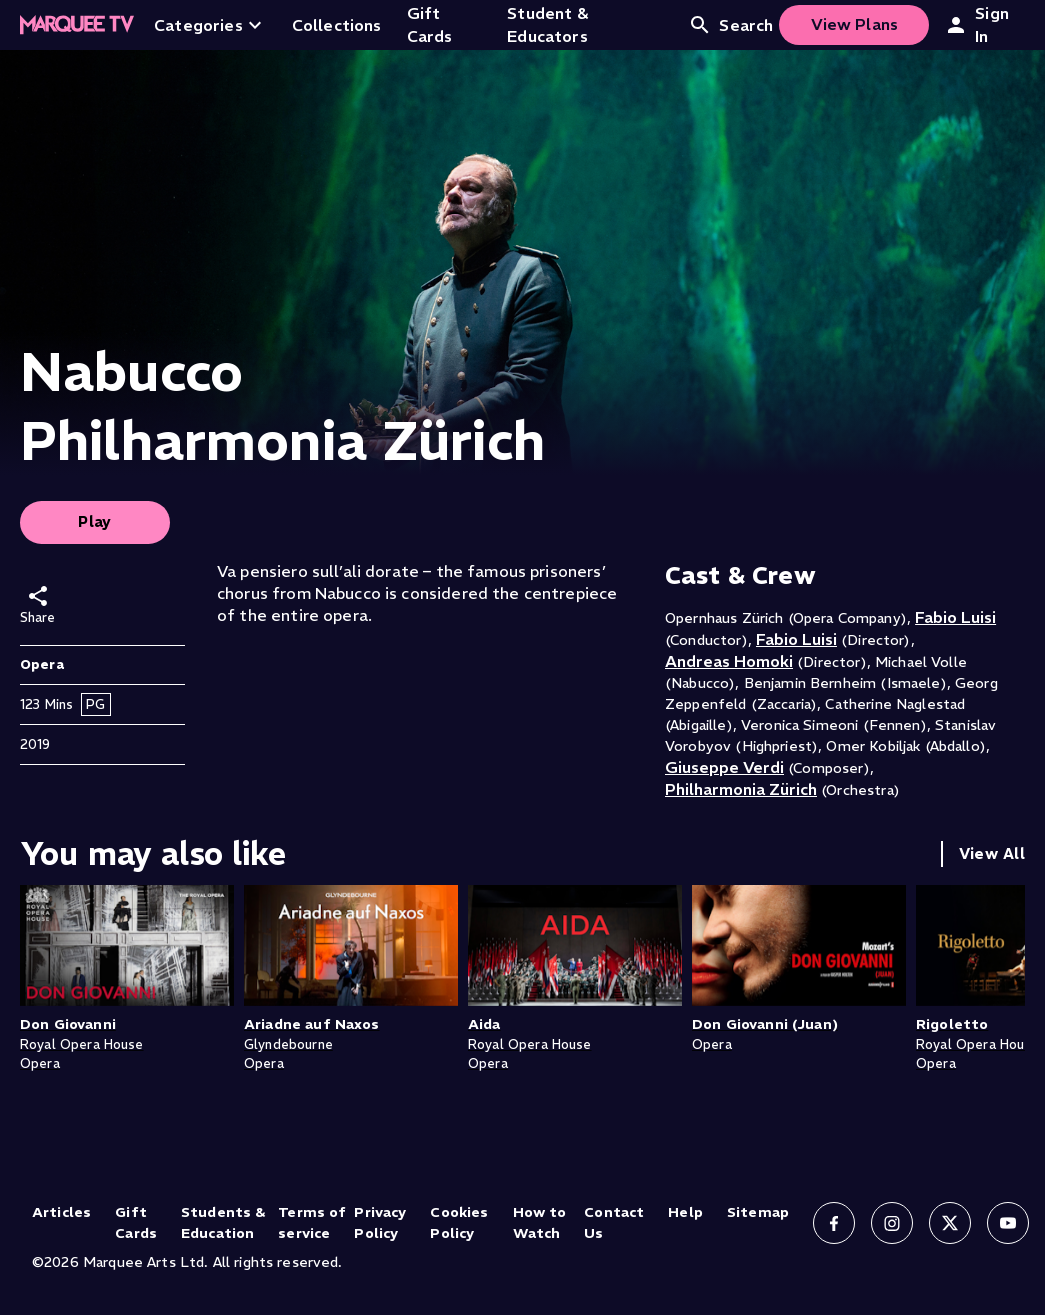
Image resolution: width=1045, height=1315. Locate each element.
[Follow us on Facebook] (834, 1223)
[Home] (77, 25)
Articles (61, 1212)
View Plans (855, 24)
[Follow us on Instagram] (892, 1223)
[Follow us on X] (950, 1223)
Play (95, 521)
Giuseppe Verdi (724, 767)
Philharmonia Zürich (741, 789)
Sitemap (758, 1212)
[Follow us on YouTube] (1008, 1223)
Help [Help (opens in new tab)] (685, 1212)
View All (992, 853)
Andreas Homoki (729, 661)
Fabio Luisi (955, 617)
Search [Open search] (730, 25)
